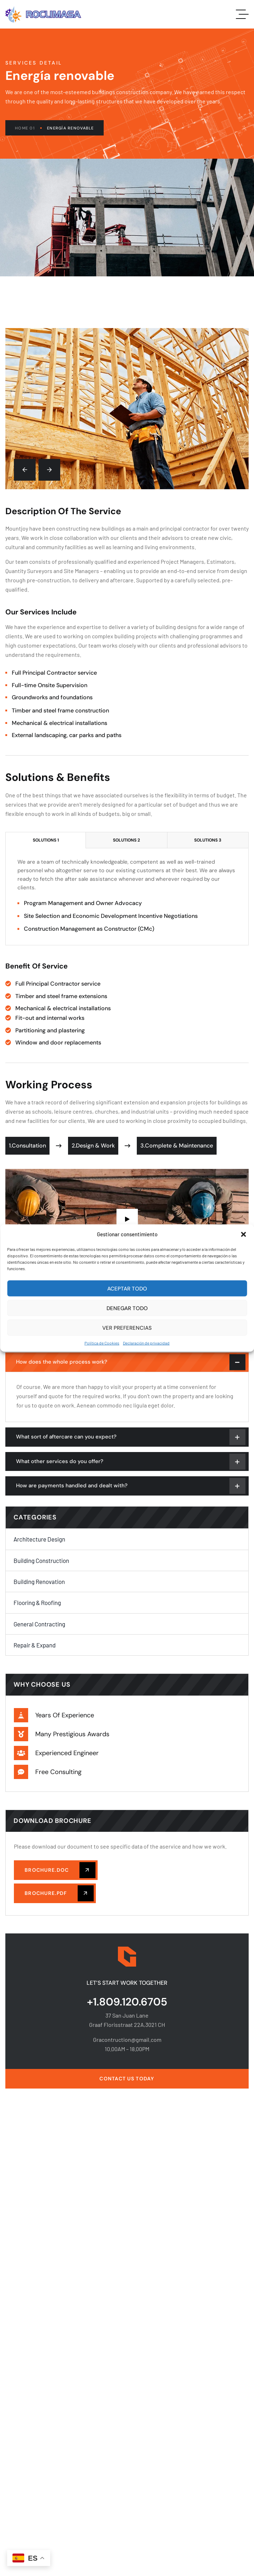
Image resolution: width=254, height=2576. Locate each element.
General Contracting (39, 1623)
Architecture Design (39, 1539)
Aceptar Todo (127, 1288)
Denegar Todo (127, 1308)
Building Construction (41, 1560)
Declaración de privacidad (146, 1342)
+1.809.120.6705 (127, 2002)
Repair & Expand (35, 1645)
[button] (243, 1234)
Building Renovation (39, 1581)
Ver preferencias (127, 1327)
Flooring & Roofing (37, 1602)
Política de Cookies (101, 1342)
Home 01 (28, 128)
